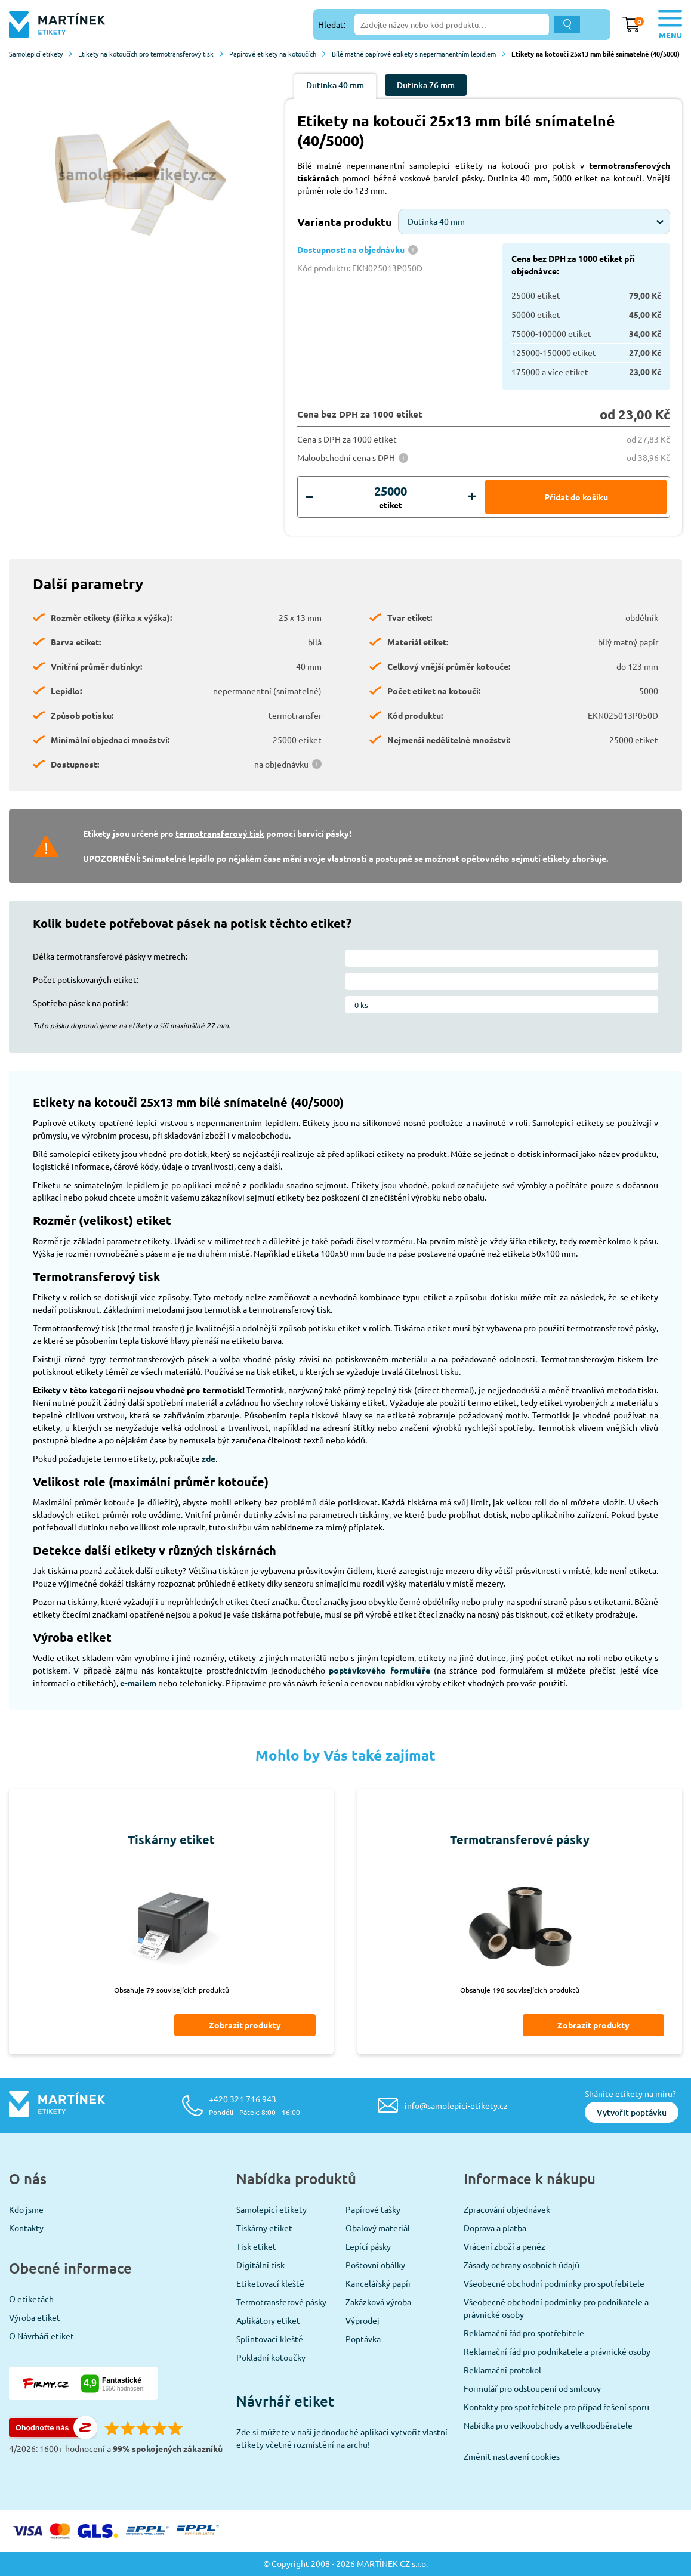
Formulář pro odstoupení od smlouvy (532, 2388)
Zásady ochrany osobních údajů (521, 2264)
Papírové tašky (373, 2209)
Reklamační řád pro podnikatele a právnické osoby (557, 2351)
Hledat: (332, 24)
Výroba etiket (34, 2317)
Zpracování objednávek (507, 2209)
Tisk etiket (256, 2246)
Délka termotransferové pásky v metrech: (110, 956)
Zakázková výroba (378, 2301)
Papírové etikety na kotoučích (277, 53)
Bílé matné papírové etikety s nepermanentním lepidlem (418, 53)
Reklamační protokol (502, 2369)
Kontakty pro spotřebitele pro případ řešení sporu (556, 2406)
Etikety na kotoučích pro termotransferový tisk (150, 53)
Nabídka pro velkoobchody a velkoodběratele (548, 2425)
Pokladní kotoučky (271, 2357)
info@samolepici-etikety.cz (456, 2105)
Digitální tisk (260, 2264)
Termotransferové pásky (281, 2301)
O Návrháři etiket (41, 2335)
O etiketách (31, 2298)
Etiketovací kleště (270, 2283)
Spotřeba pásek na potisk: (80, 1002)
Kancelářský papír (378, 2283)
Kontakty (26, 2227)
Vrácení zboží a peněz (504, 2246)
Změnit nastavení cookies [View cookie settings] (512, 2456)
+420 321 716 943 (254, 2105)
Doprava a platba (495, 2227)
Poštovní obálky (375, 2264)
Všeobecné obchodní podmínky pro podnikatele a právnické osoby (556, 2308)
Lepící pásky (368, 2246)
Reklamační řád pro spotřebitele (524, 2332)
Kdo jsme (26, 2209)
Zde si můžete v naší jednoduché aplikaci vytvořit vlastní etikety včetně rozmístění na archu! (342, 2438)
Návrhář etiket (285, 2401)
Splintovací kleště (269, 2338)
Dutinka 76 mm (426, 85)
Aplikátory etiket (268, 2320)
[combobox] (534, 221)
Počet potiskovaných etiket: (85, 979)
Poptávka (363, 2338)
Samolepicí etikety (40, 53)
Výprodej (363, 2320)
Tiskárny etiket (264, 2227)
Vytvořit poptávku (632, 2112)
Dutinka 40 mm (335, 85)
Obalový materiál (378, 2227)
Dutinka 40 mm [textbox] (436, 221)
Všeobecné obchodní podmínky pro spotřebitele (554, 2283)
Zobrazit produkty (245, 2025)
